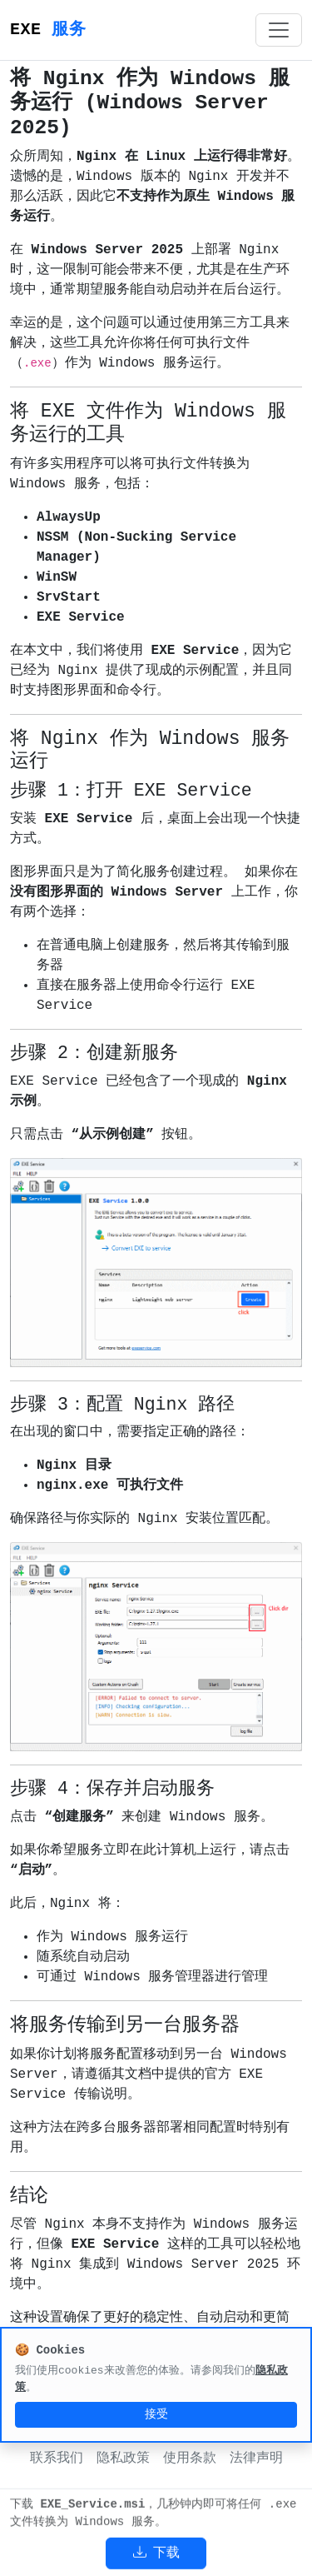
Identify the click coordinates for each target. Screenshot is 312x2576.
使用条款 (189, 2458)
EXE (48, 29)
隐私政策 (123, 2458)
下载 (156, 2553)
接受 (156, 2414)
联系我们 (56, 2458)
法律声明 (256, 2458)
